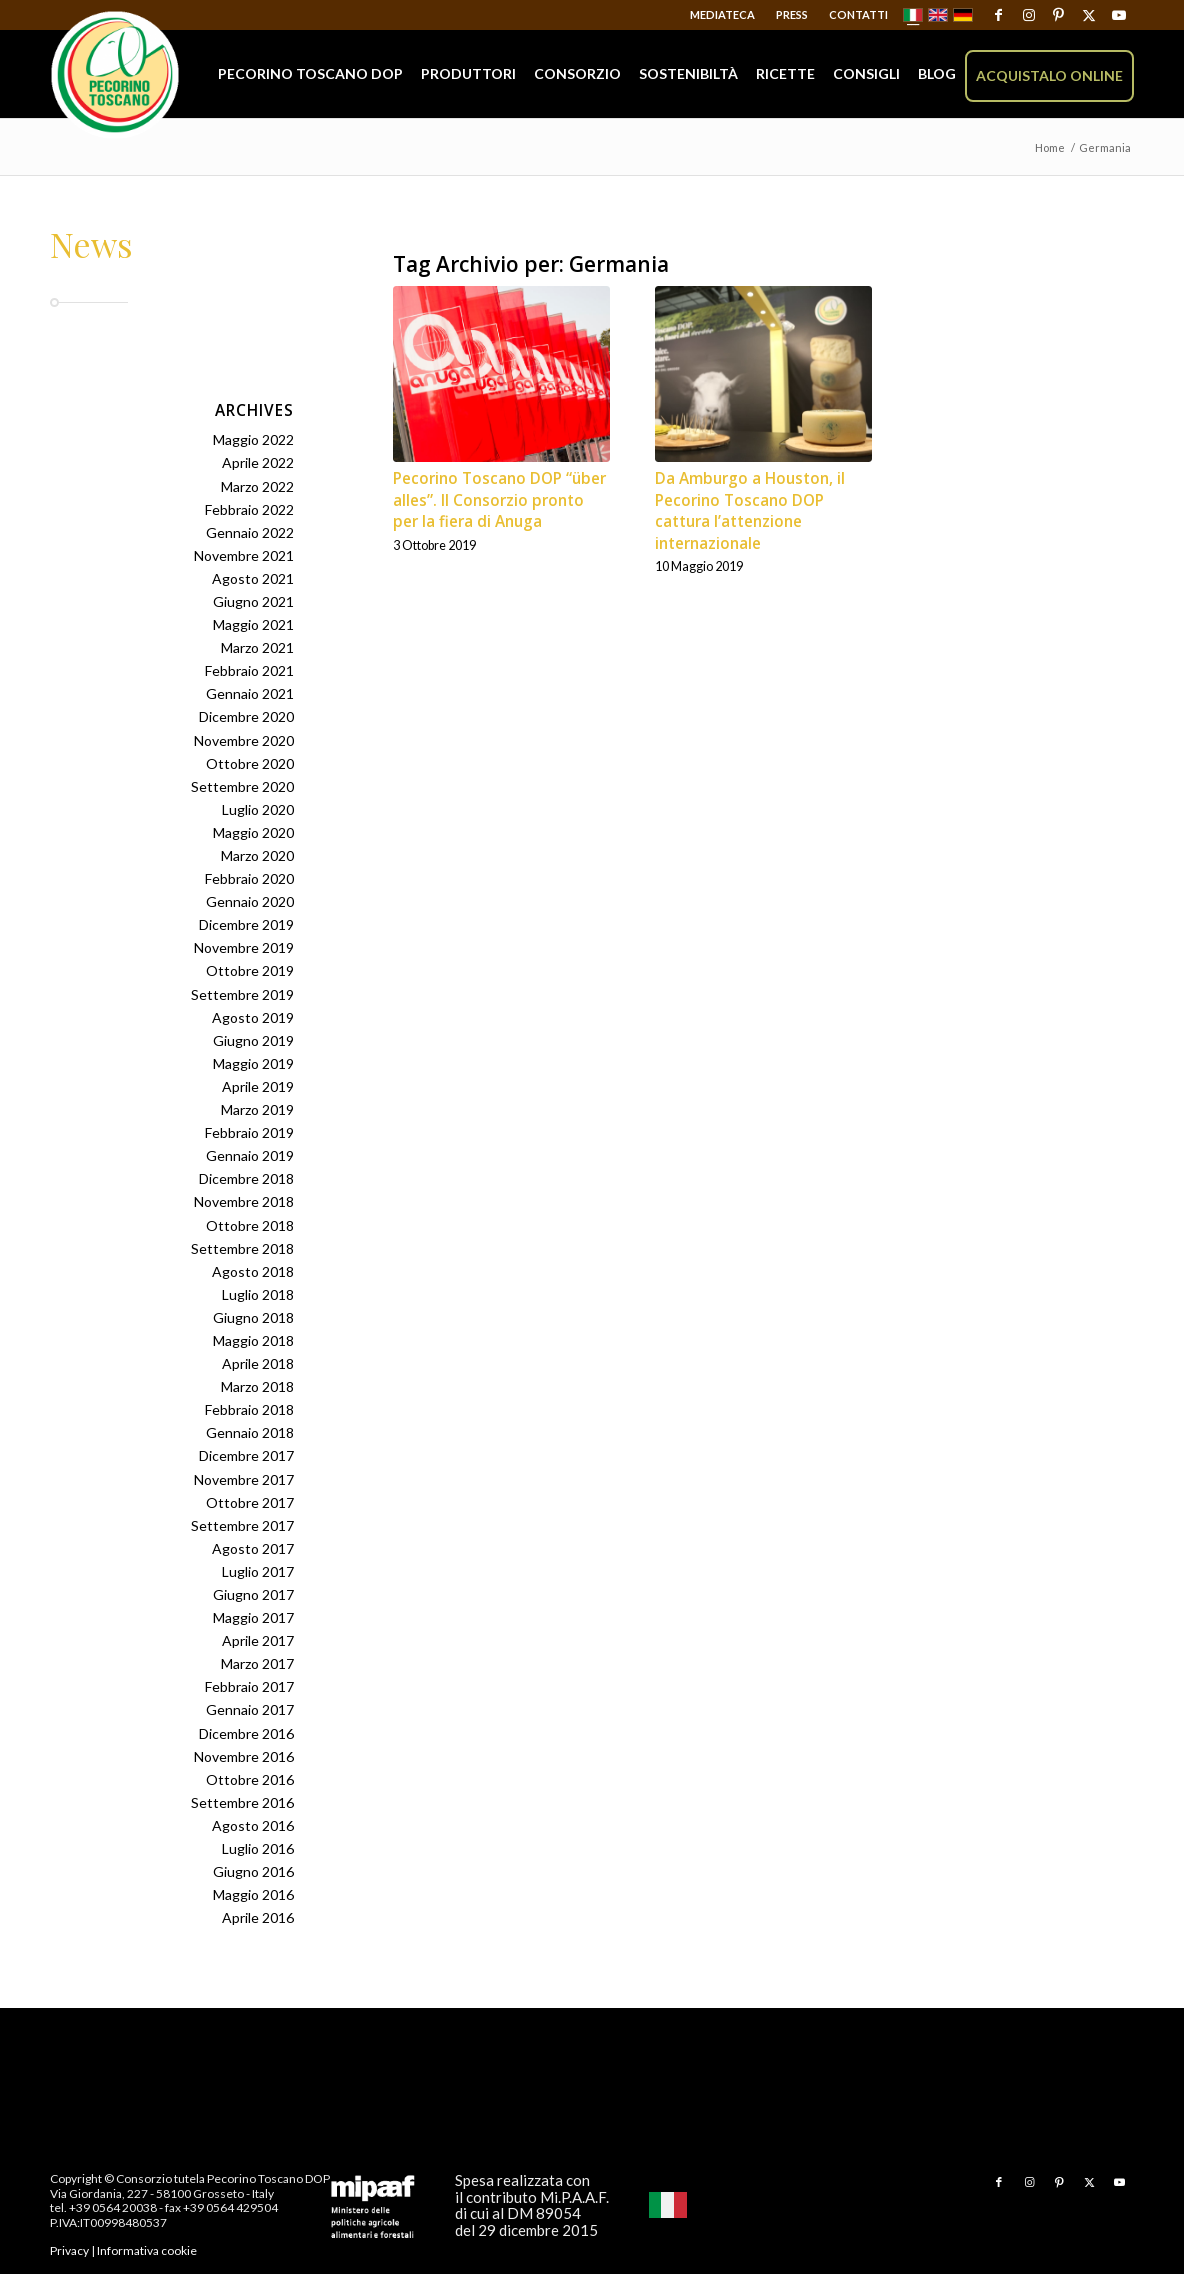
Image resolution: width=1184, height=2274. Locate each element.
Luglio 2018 (258, 1294)
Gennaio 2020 (250, 901)
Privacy (69, 2250)
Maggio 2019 (253, 1063)
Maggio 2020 (253, 832)
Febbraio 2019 (249, 1132)
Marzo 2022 (257, 486)
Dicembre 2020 (246, 716)
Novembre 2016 (244, 1756)
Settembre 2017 (242, 1525)
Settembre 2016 (242, 1802)
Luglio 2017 (258, 1571)
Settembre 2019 (242, 994)
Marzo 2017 (257, 1663)
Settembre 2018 (242, 1248)
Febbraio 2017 (249, 1686)
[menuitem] (723, 15)
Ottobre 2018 (250, 1225)
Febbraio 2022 (249, 509)
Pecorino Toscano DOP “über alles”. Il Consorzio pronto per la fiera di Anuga (499, 500)
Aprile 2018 (258, 1363)
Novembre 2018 (244, 1201)
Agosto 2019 (253, 1017)
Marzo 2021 (257, 647)
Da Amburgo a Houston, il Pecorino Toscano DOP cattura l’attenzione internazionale (750, 511)
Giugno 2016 (253, 1871)
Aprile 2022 (258, 462)
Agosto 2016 (253, 1825)
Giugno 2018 (253, 1317)
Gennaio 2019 (250, 1155)
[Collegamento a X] (1088, 15)
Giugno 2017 (253, 1594)
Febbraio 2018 (249, 1409)
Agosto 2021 (253, 578)
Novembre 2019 (244, 947)
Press (792, 14)
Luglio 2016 (258, 1848)
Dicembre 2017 (246, 1455)
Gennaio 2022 (250, 532)
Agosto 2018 (253, 1271)
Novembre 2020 (244, 740)
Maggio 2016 (253, 1894)
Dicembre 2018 (246, 1178)
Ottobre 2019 (250, 970)
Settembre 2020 (242, 786)
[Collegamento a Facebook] (998, 15)
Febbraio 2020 (249, 878)
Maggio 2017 (253, 1617)
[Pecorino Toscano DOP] (115, 75)
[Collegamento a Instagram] (1028, 15)
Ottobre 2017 (250, 1502)
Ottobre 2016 (250, 1779)
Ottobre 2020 (250, 763)
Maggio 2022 (253, 439)
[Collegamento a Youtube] (1119, 15)
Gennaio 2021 (250, 693)
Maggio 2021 (253, 624)
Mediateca (722, 14)
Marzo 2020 (257, 855)
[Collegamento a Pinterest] (1058, 15)
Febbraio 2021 (249, 670)
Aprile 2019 (258, 1086)
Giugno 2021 (253, 601)
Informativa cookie (147, 2250)
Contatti (858, 14)
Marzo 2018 (257, 1386)
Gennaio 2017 (250, 1709)
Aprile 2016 (258, 1917)
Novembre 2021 (244, 555)
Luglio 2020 (258, 809)
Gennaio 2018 (250, 1432)
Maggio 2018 (253, 1340)
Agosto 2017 (253, 1548)
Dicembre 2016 (246, 1733)
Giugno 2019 (253, 1040)
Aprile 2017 (258, 1640)
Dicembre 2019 (246, 924)
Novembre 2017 (244, 1479)
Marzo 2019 (257, 1109)
